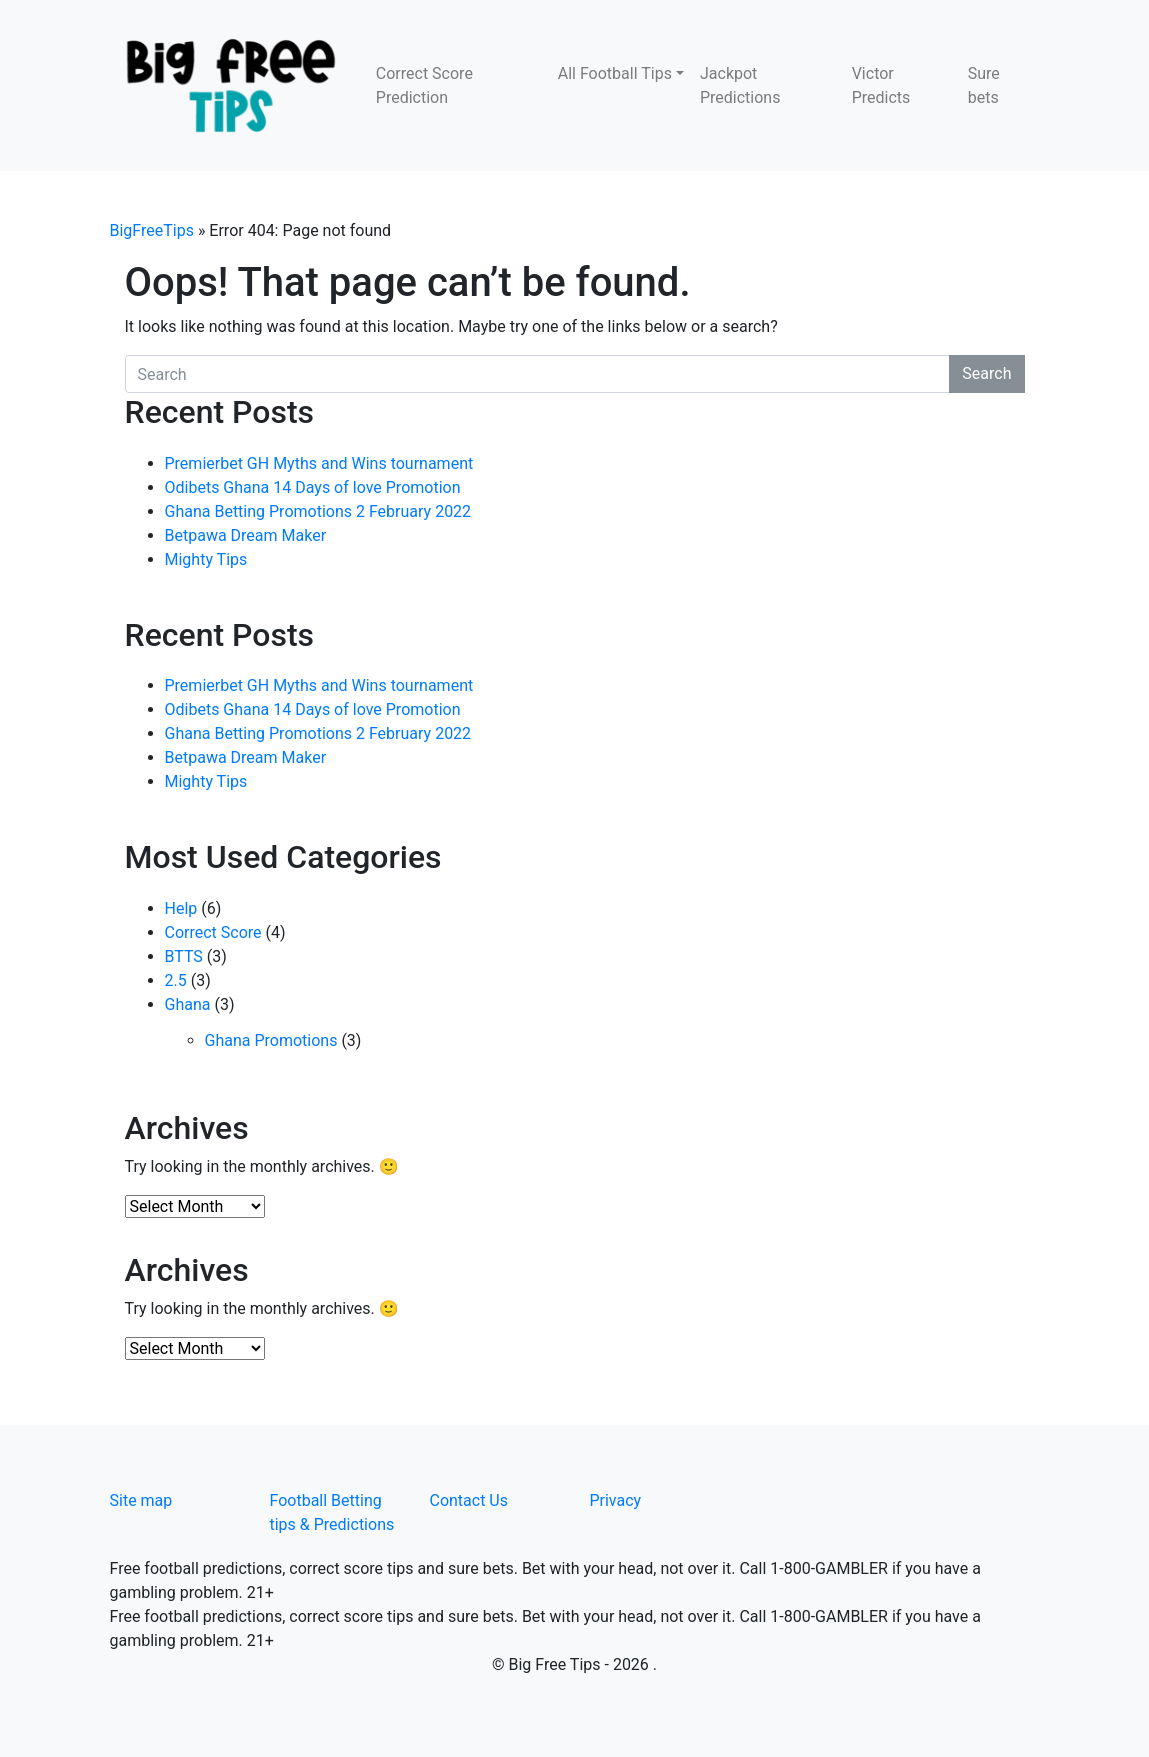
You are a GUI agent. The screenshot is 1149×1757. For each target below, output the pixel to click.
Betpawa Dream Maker (246, 535)
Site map (141, 1500)
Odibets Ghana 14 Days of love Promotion (313, 487)
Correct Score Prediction (424, 85)
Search (986, 373)
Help (181, 908)
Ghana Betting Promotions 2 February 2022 (318, 511)
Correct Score (213, 932)
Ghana (188, 1004)
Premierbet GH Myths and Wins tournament (319, 463)
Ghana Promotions (271, 1040)
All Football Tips (615, 73)
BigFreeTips (152, 230)
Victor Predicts (881, 85)
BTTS (184, 956)
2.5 (176, 980)
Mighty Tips (206, 559)
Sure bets (984, 85)
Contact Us (468, 1500)
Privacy (615, 1500)
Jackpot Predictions (740, 85)
